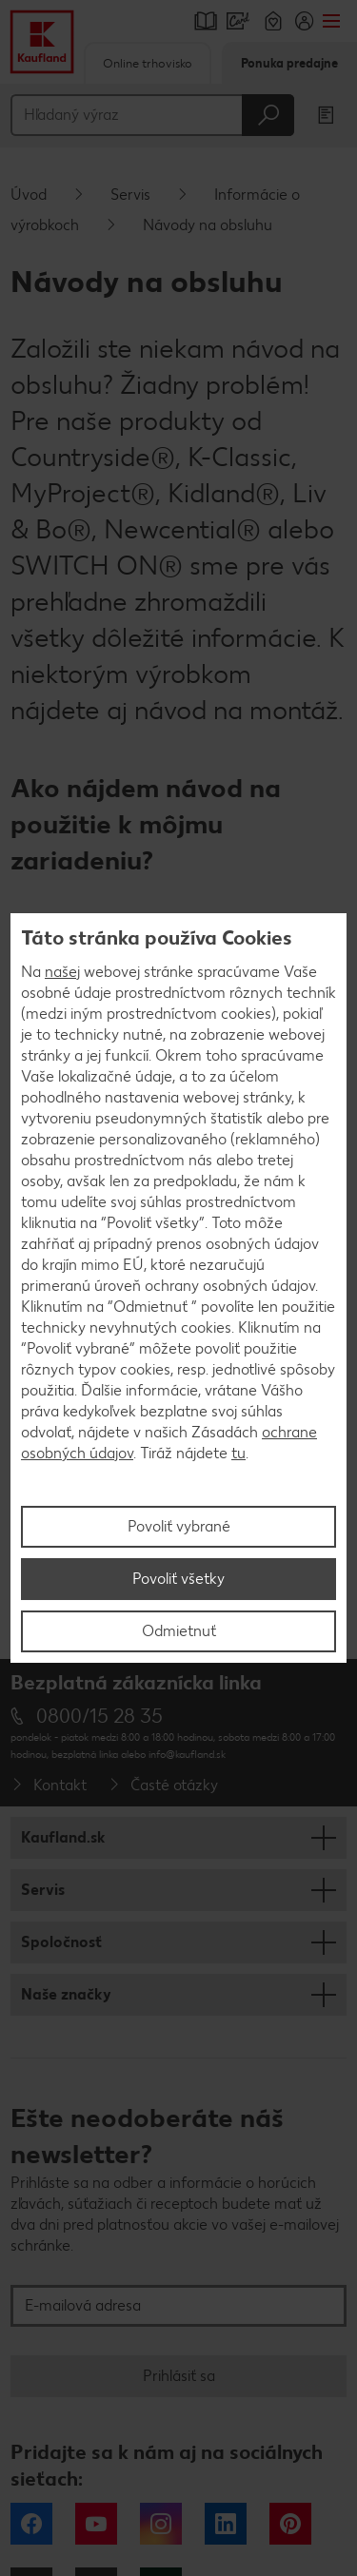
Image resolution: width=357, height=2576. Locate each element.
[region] (178, 1288)
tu (238, 1453)
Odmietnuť (179, 1631)
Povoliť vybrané (179, 1526)
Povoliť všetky (178, 1579)
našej (62, 972)
